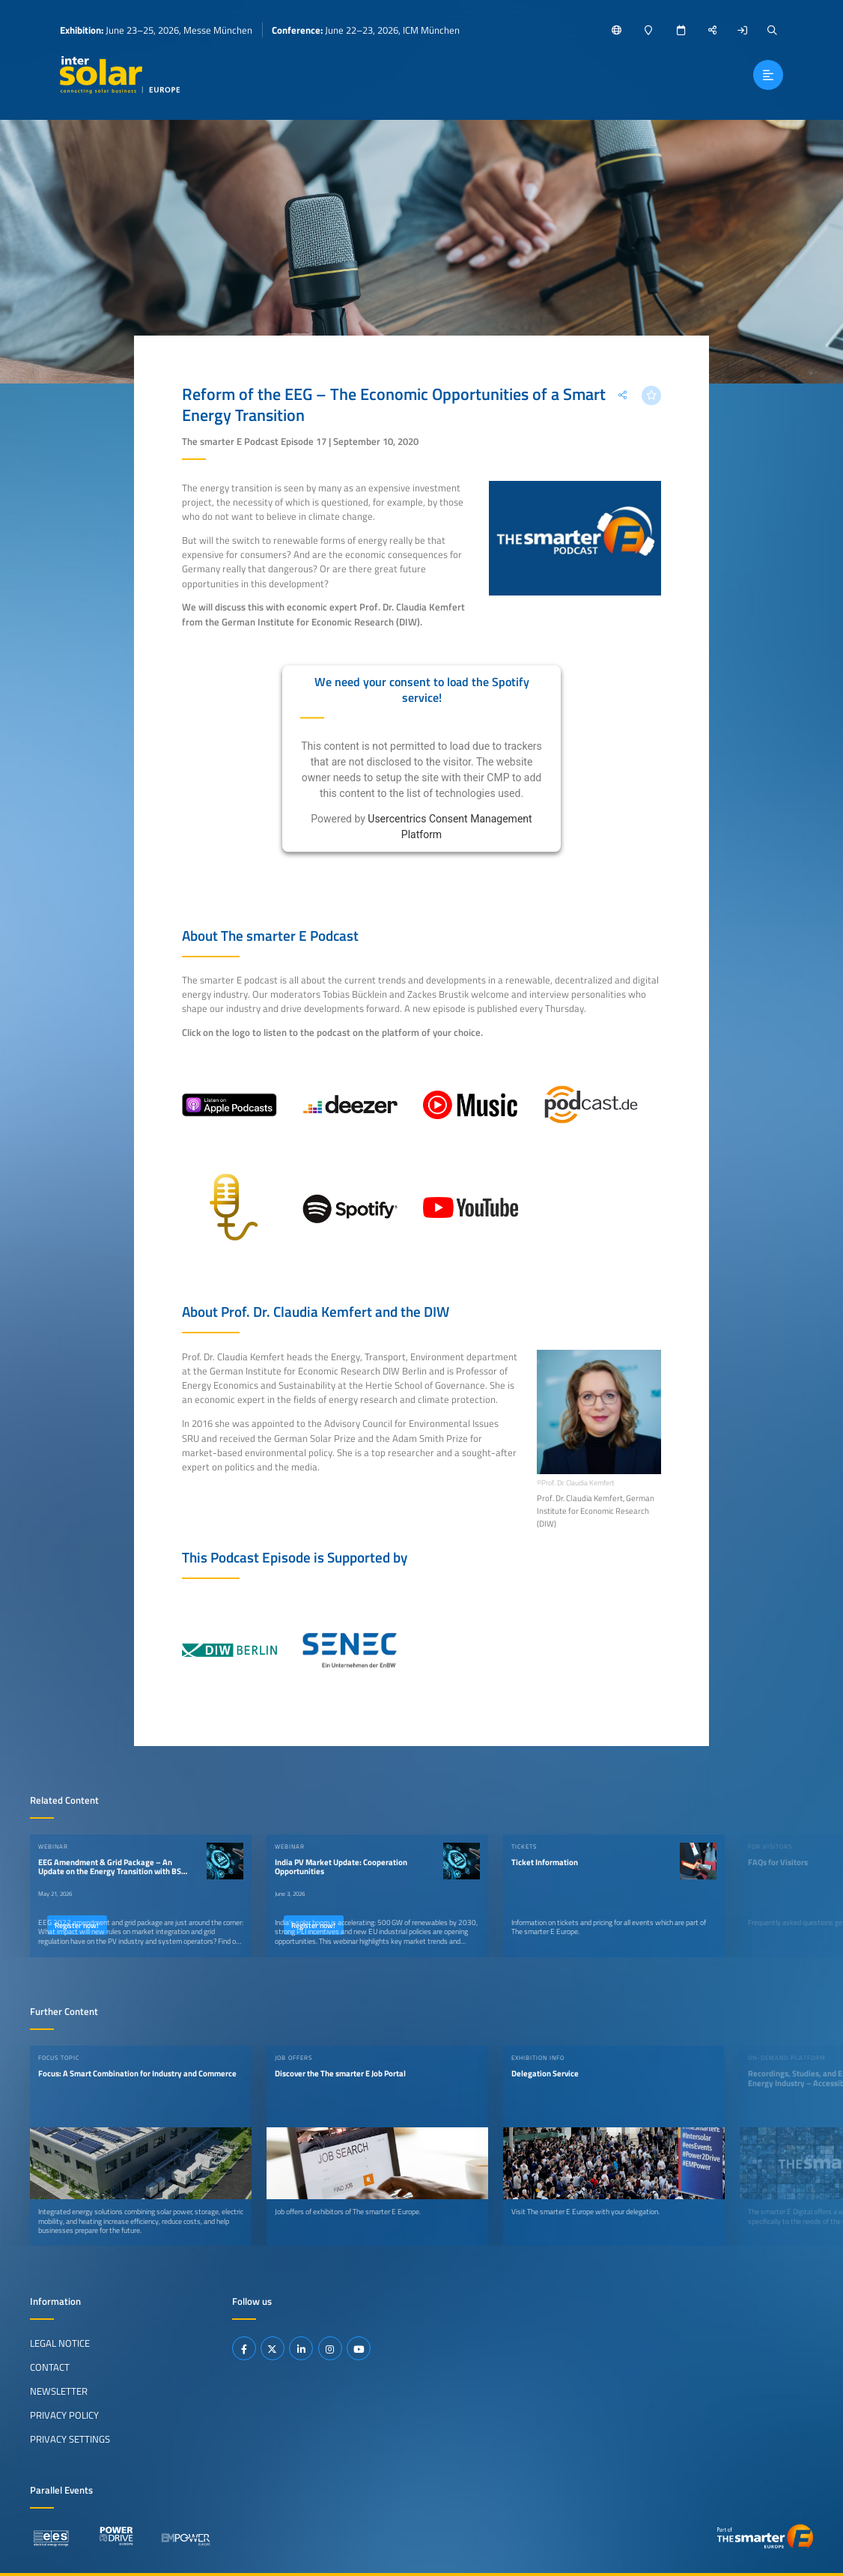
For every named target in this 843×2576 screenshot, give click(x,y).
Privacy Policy (64, 2414)
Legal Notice (60, 2343)
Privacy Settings (70, 2438)
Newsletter (59, 2390)
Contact (50, 2367)
